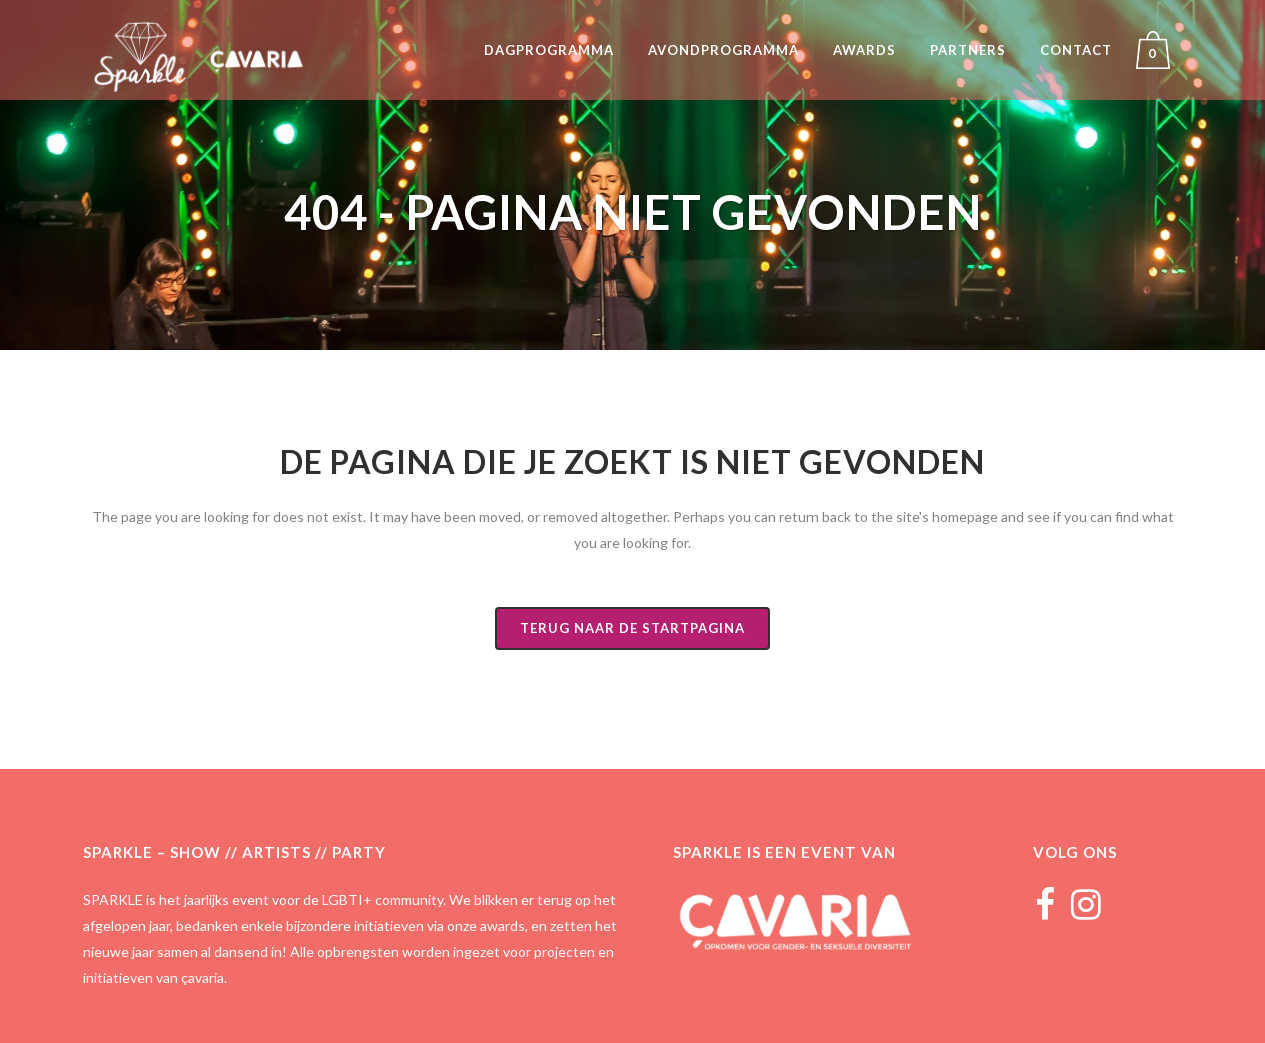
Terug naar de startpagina (632, 628)
